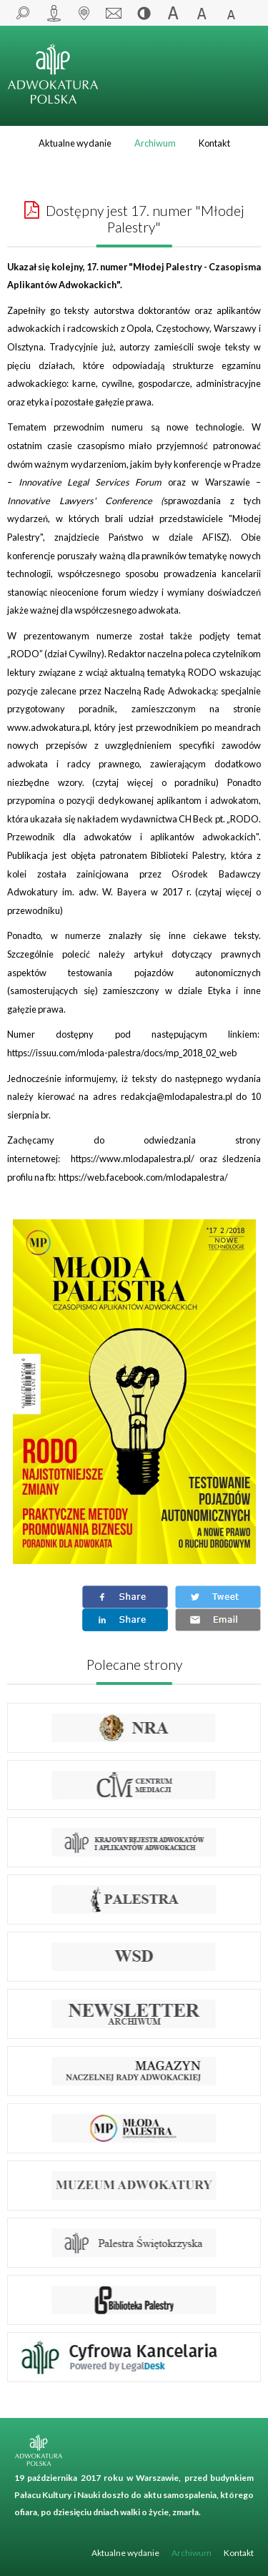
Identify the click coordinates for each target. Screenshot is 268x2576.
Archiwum (155, 143)
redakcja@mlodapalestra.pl (176, 1096)
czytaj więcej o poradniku (155, 782)
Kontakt (214, 143)
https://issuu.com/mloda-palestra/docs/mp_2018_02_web (122, 1052)
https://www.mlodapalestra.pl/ (132, 1158)
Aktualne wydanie (75, 143)
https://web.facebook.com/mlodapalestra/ (143, 1177)
